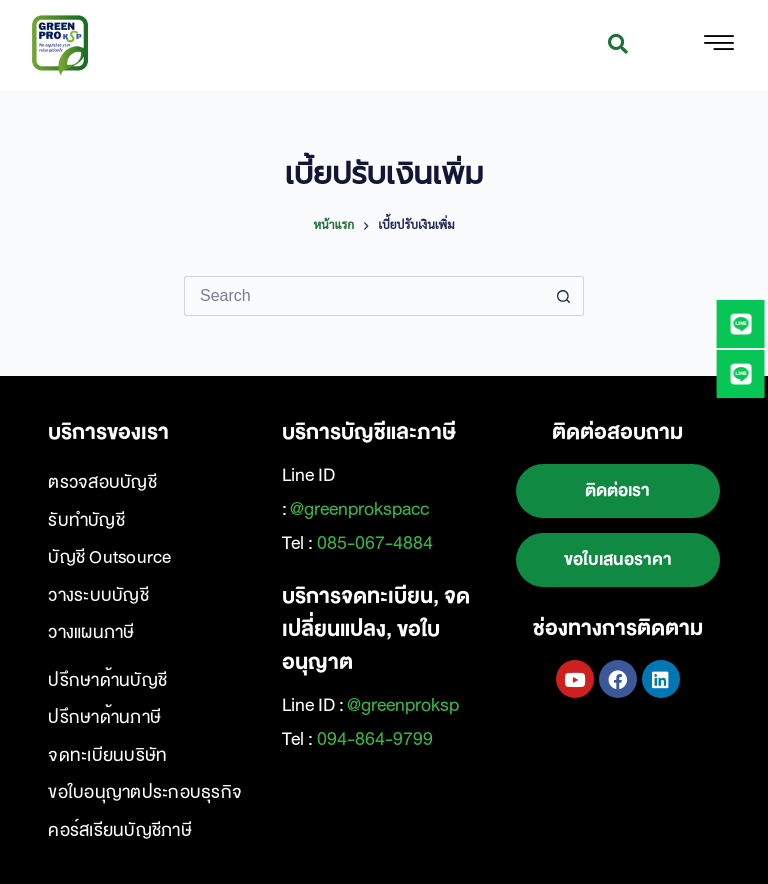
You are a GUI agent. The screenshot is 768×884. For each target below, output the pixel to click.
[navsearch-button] (618, 46)
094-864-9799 (375, 739)
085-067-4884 (375, 543)
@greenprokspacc (359, 509)
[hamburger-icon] (718, 46)
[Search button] (564, 296)
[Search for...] (364, 296)
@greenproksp (403, 705)
